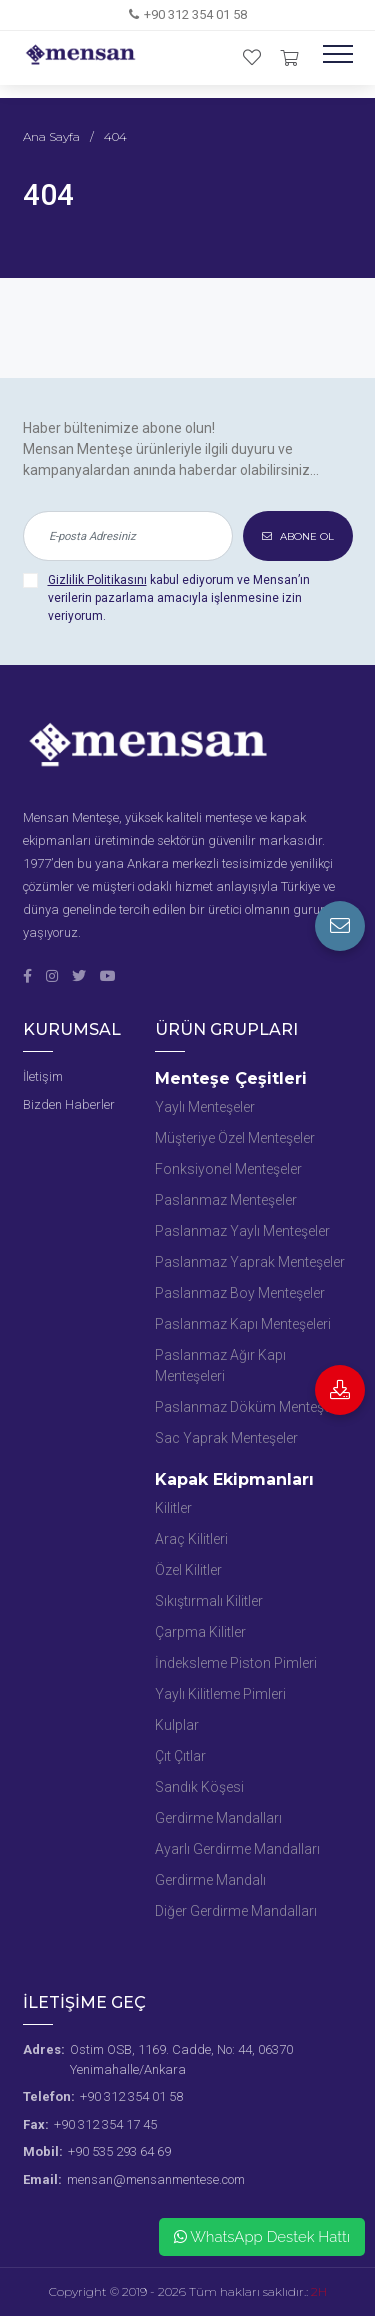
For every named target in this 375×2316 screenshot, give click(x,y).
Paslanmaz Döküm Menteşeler (250, 1407)
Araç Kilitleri (191, 1539)
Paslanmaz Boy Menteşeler (240, 1293)
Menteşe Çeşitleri (231, 1078)
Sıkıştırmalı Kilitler (209, 1601)
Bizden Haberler (69, 1104)
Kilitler (173, 1508)
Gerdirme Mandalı (210, 1880)
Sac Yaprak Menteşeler (226, 1438)
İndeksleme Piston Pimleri (236, 1663)
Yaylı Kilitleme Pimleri (220, 1694)
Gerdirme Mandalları (218, 1818)
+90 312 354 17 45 (105, 2124)
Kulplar (177, 1725)
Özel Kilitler (188, 1570)
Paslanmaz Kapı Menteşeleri (243, 1324)
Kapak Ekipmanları (234, 1479)
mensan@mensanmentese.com (156, 2179)
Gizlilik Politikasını (97, 580)
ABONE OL (298, 536)
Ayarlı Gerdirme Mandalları (237, 1849)
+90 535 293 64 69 (119, 2151)
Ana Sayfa (51, 136)
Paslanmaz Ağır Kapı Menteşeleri (220, 1365)
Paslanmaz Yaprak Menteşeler (250, 1262)
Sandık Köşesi (199, 1787)
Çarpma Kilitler (200, 1632)
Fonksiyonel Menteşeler (228, 1169)
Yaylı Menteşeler (205, 1107)
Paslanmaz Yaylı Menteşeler (242, 1231)
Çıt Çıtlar (180, 1756)
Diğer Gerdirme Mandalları (236, 1911)
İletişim (43, 1076)
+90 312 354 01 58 (195, 14)
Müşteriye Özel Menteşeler (235, 1138)
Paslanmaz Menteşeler (226, 1200)
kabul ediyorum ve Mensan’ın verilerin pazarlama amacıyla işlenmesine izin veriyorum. (179, 598)
